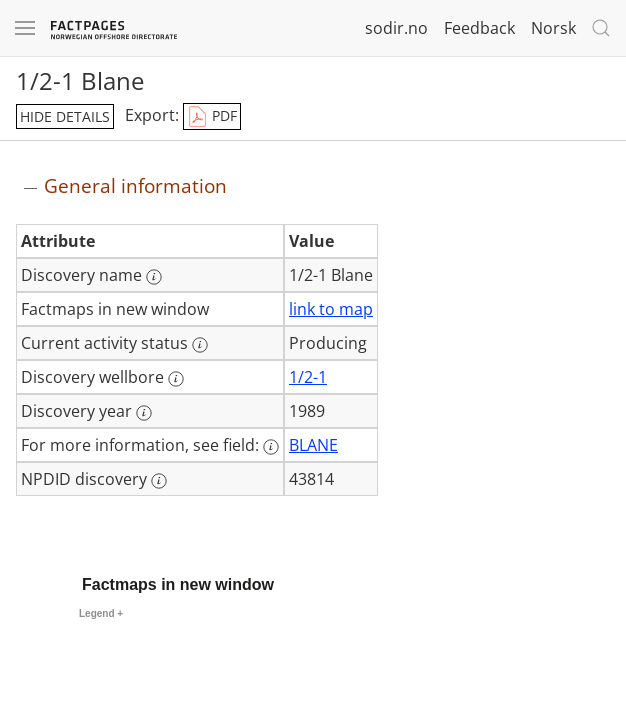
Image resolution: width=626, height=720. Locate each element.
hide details (65, 116)
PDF (212, 117)
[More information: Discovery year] (144, 413)
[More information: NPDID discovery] (159, 481)
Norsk (553, 28)
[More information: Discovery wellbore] (176, 379)
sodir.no (396, 28)
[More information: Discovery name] (154, 277)
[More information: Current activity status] (200, 345)
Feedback (479, 28)
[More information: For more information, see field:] (271, 447)
